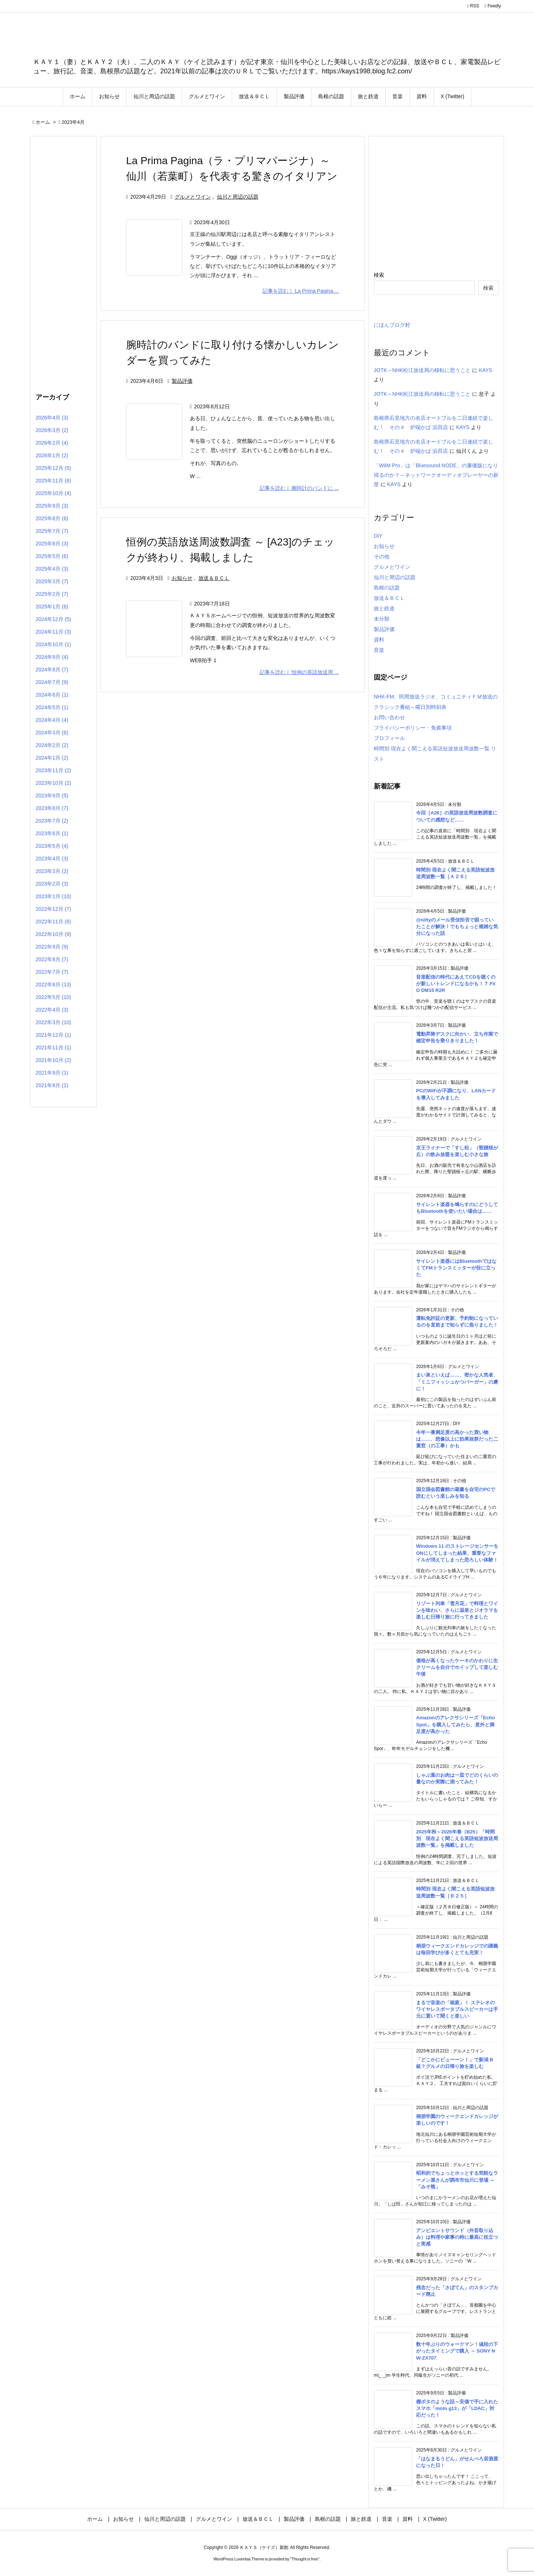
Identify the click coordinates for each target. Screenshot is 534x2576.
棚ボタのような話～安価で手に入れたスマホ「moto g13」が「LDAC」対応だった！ (457, 2408)
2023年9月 (52, 796)
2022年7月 (52, 972)
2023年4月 (52, 859)
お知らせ (182, 578)
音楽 (379, 650)
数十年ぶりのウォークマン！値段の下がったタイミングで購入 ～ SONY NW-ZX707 (457, 2350)
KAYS (485, 370)
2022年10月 (53, 934)
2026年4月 (52, 418)
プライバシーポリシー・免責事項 (413, 728)
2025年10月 (53, 493)
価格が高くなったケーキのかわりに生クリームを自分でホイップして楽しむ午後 (457, 1667)
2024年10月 (53, 644)
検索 (379, 275)
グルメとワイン (193, 197)
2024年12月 (53, 619)
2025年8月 (52, 518)
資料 (379, 640)
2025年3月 (52, 581)
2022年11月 (53, 921)
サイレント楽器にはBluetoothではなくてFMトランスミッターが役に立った (456, 1267)
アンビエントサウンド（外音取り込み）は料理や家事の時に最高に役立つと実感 (457, 2237)
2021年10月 (53, 1060)
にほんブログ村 (392, 325)
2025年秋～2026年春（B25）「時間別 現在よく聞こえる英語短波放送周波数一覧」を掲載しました (457, 1838)
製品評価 (182, 381)
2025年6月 (52, 544)
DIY (378, 536)
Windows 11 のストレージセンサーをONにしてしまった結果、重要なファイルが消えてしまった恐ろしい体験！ (457, 1552)
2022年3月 (53, 1022)
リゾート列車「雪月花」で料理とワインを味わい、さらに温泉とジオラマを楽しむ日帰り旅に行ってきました (457, 1610)
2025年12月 (53, 468)
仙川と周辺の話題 (237, 197)
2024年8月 (52, 670)
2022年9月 (52, 947)
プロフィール (389, 738)
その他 (381, 557)
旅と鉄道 (384, 608)
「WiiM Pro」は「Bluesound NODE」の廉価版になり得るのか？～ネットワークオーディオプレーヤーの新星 (436, 474)
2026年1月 (52, 455)
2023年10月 (53, 783)
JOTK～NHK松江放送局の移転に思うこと (422, 370)
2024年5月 (52, 707)
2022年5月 (53, 997)
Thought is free (304, 2559)
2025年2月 (52, 594)
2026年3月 (52, 430)
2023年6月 (52, 833)
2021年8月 (52, 1085)
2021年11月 (53, 1047)
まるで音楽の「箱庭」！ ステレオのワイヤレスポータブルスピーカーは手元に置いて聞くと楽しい (457, 2009)
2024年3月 (52, 733)
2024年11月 (53, 632)
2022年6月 (53, 984)
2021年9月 (52, 1073)
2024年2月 (52, 745)
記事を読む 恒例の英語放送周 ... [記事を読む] (299, 672)
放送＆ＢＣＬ (214, 578)
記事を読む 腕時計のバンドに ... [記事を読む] (299, 488)
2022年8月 (52, 959)
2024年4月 (52, 720)
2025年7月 (52, 531)
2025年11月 (53, 481)
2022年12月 (53, 909)
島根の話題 (387, 588)
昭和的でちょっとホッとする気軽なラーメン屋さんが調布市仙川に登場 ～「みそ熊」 (457, 2179)
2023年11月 (53, 770)
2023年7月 (52, 821)
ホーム (43, 122)
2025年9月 (52, 506)
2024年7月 (52, 682)
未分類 (381, 619)
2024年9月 (52, 657)
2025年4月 (52, 569)
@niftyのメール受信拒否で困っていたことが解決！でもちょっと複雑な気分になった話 (457, 926)
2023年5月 (52, 846)
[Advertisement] (63, 263)
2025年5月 (52, 556)
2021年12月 (53, 1035)
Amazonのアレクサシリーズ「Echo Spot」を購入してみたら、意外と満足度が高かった (455, 1724)
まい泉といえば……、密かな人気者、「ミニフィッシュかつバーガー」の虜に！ (457, 1381)
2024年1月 (52, 758)
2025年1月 (52, 607)
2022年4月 (52, 1010)
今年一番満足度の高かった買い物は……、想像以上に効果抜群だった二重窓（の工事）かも (457, 1439)
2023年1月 (53, 896)
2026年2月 (52, 443)
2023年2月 (52, 884)
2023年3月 (52, 871)
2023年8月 (52, 808)
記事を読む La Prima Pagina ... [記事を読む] (301, 291)
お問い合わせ (389, 717)
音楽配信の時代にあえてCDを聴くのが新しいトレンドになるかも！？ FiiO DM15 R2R (455, 983)
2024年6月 (52, 695)
